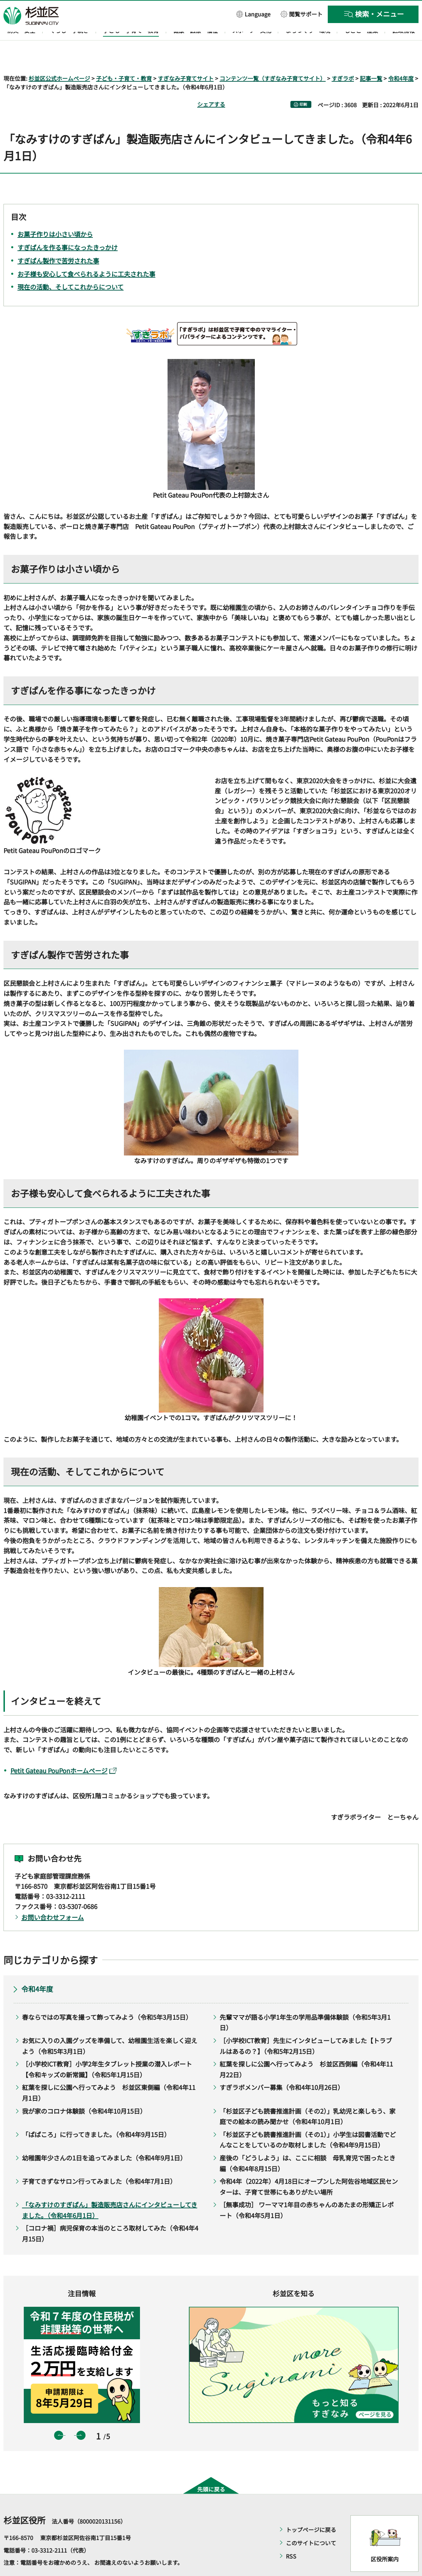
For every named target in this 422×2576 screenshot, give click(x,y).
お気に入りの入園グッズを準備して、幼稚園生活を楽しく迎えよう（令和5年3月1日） (109, 2025)
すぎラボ (343, 58)
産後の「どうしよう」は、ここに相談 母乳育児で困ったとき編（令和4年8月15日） (307, 2143)
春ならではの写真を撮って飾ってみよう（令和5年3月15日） (107, 1996)
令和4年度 (401, 58)
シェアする (211, 84)
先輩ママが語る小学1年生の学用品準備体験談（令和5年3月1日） (305, 2002)
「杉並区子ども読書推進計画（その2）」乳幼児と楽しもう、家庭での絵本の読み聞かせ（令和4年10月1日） (307, 2096)
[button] (253, 14)
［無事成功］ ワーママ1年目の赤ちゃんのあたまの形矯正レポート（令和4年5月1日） (307, 2190)
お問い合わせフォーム (52, 1897)
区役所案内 (385, 2538)
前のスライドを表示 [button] (58, 2415)
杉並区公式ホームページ (59, 58)
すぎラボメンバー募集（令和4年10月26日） (282, 2067)
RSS (291, 2536)
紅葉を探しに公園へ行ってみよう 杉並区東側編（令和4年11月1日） (108, 2073)
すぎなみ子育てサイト (186, 58)
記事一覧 (371, 58)
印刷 (303, 84)
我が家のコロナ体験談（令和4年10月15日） (84, 2090)
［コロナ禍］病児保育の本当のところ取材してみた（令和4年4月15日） (110, 2213)
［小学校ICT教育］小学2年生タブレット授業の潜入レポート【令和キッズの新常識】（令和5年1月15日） (107, 2049)
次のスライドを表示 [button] (81, 2415)
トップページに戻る (311, 2509)
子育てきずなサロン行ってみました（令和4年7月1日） (99, 2161)
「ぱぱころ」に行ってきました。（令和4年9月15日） (96, 2114)
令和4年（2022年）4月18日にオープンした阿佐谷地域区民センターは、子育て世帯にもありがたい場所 (309, 2167)
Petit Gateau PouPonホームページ (63, 1750)
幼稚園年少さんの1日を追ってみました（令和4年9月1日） (104, 2137)
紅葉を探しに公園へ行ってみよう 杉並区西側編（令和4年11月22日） (306, 2049)
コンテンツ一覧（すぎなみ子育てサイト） (273, 58)
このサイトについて (311, 2523)
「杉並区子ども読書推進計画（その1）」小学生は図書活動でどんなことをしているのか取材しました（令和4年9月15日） (308, 2119)
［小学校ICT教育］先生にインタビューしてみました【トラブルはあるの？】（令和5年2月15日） (306, 2025)
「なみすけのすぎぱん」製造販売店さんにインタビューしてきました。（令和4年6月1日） (109, 2190)
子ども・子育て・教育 (124, 58)
